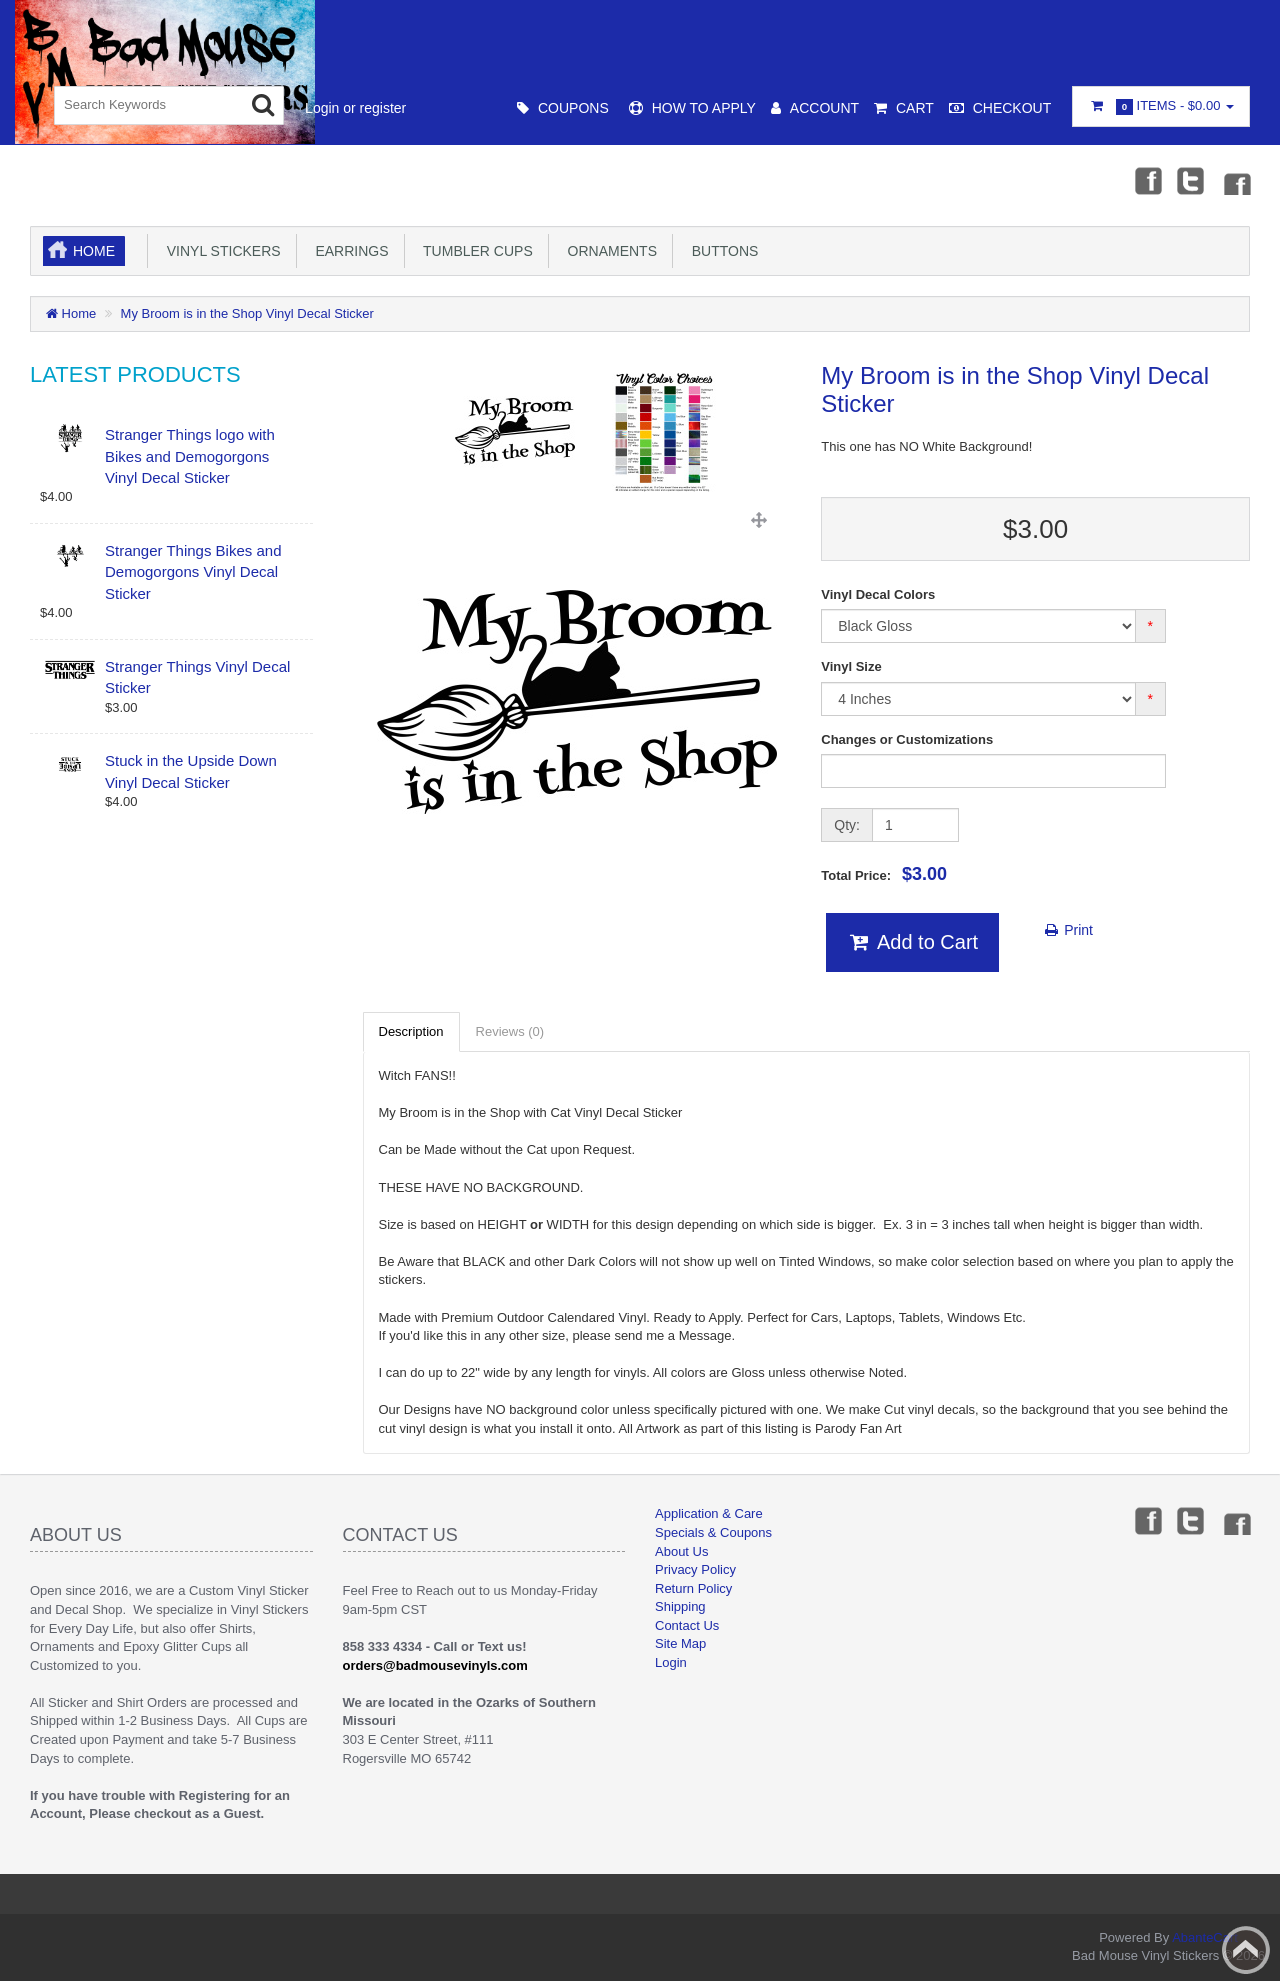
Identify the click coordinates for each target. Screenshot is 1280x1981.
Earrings (348, 251)
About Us (681, 1551)
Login (671, 1662)
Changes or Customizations (907, 739)
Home (94, 251)
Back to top (1246, 1950)
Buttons (721, 251)
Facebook (1147, 180)
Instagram (1236, 180)
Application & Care (709, 1513)
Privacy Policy (695, 1569)
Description (411, 1031)
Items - (1161, 106)
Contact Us (687, 1625)
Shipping (680, 1606)
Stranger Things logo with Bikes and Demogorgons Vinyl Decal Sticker (190, 456)
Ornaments (608, 251)
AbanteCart (1205, 1937)
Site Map (680, 1643)
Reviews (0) (510, 1031)
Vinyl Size (851, 666)
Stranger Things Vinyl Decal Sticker (197, 677)
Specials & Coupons (713, 1532)
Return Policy (693, 1588)
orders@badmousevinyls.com (435, 1665)
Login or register (355, 108)
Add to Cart (912, 942)
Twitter (1191, 180)
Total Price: (884, 874)
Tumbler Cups (474, 251)
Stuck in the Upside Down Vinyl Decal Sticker (191, 771)
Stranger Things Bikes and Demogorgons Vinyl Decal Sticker (193, 572)
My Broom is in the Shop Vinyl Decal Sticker (247, 313)
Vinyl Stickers (220, 251)
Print (1067, 930)
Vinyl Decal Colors (878, 594)
